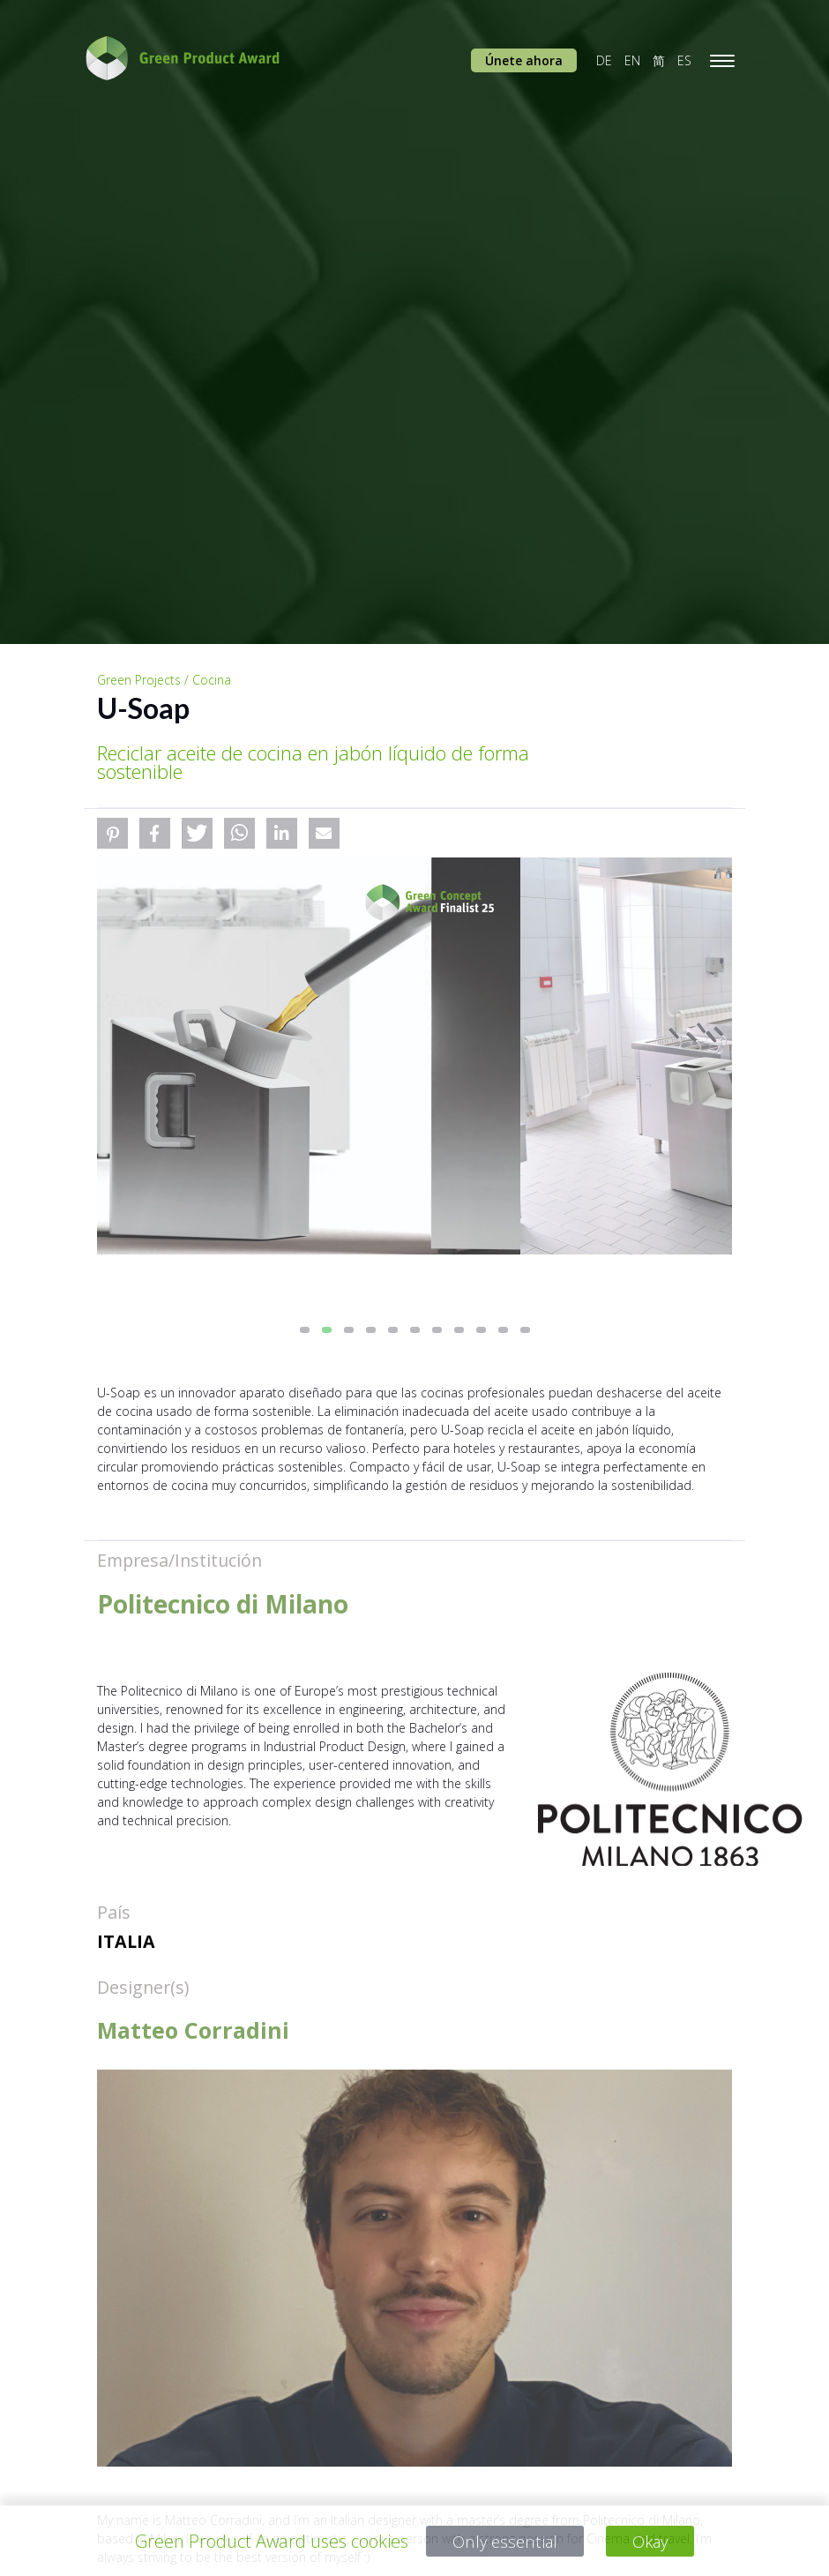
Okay (653, 2541)
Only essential (503, 2541)
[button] (112, 833)
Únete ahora (524, 60)
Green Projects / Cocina (164, 679)
